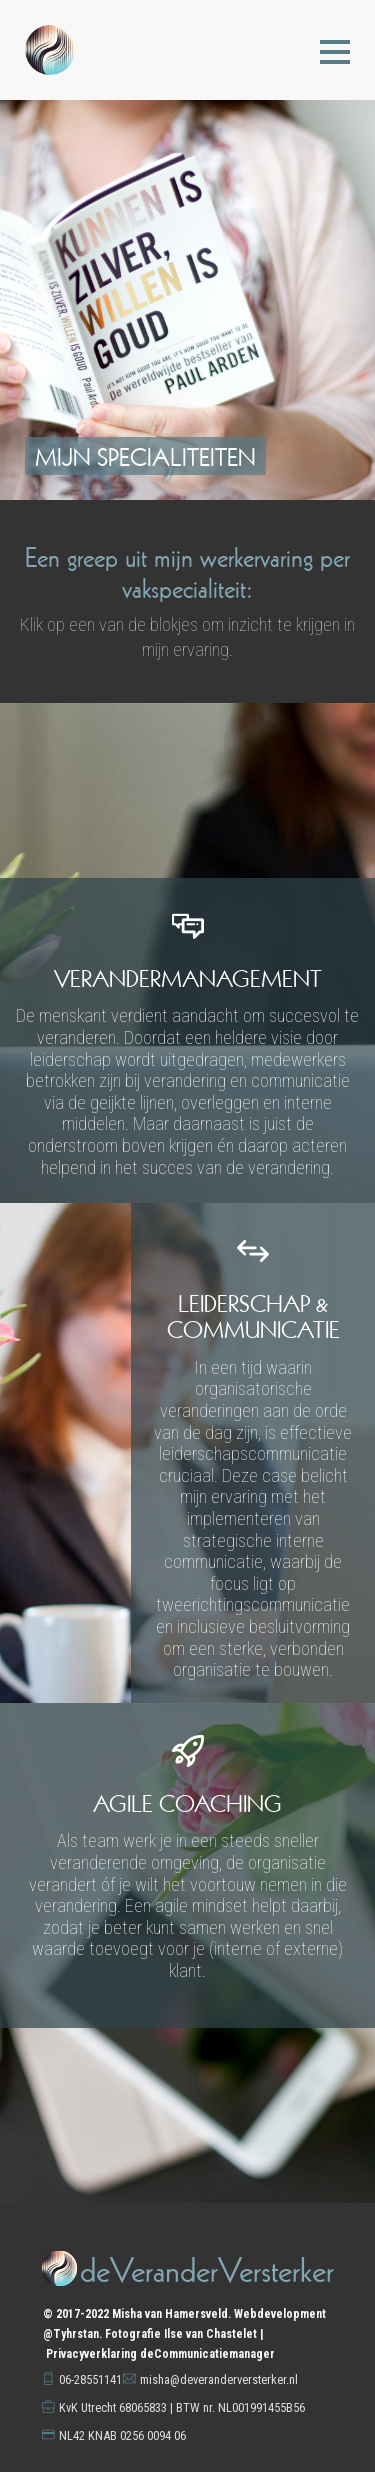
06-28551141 (90, 2379)
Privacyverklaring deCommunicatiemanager (160, 2354)
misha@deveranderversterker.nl (219, 2379)
